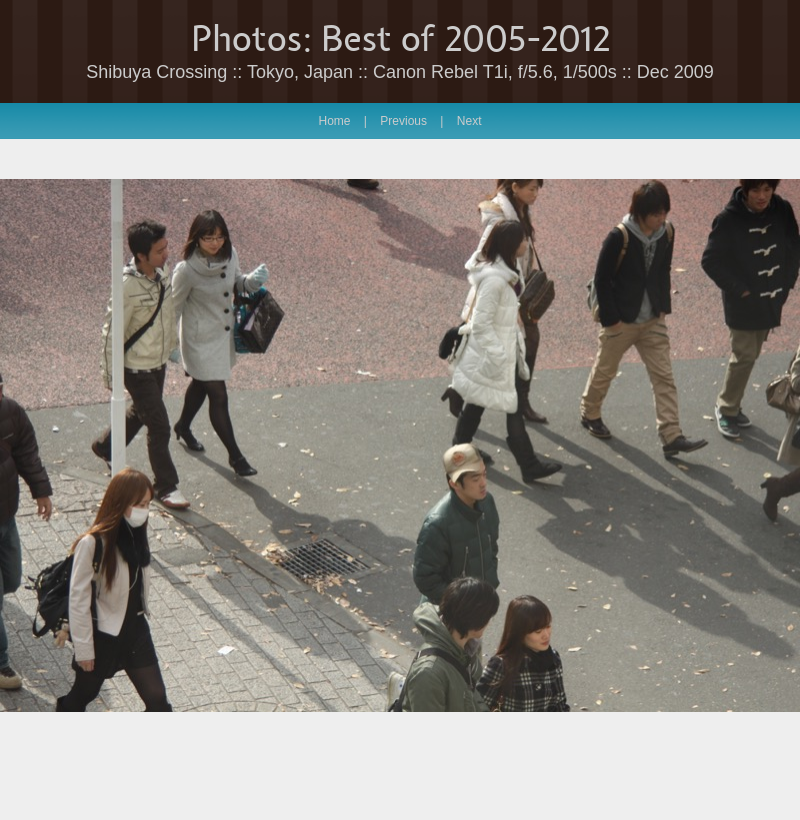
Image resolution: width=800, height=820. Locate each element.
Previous (403, 121)
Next (469, 121)
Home (335, 121)
